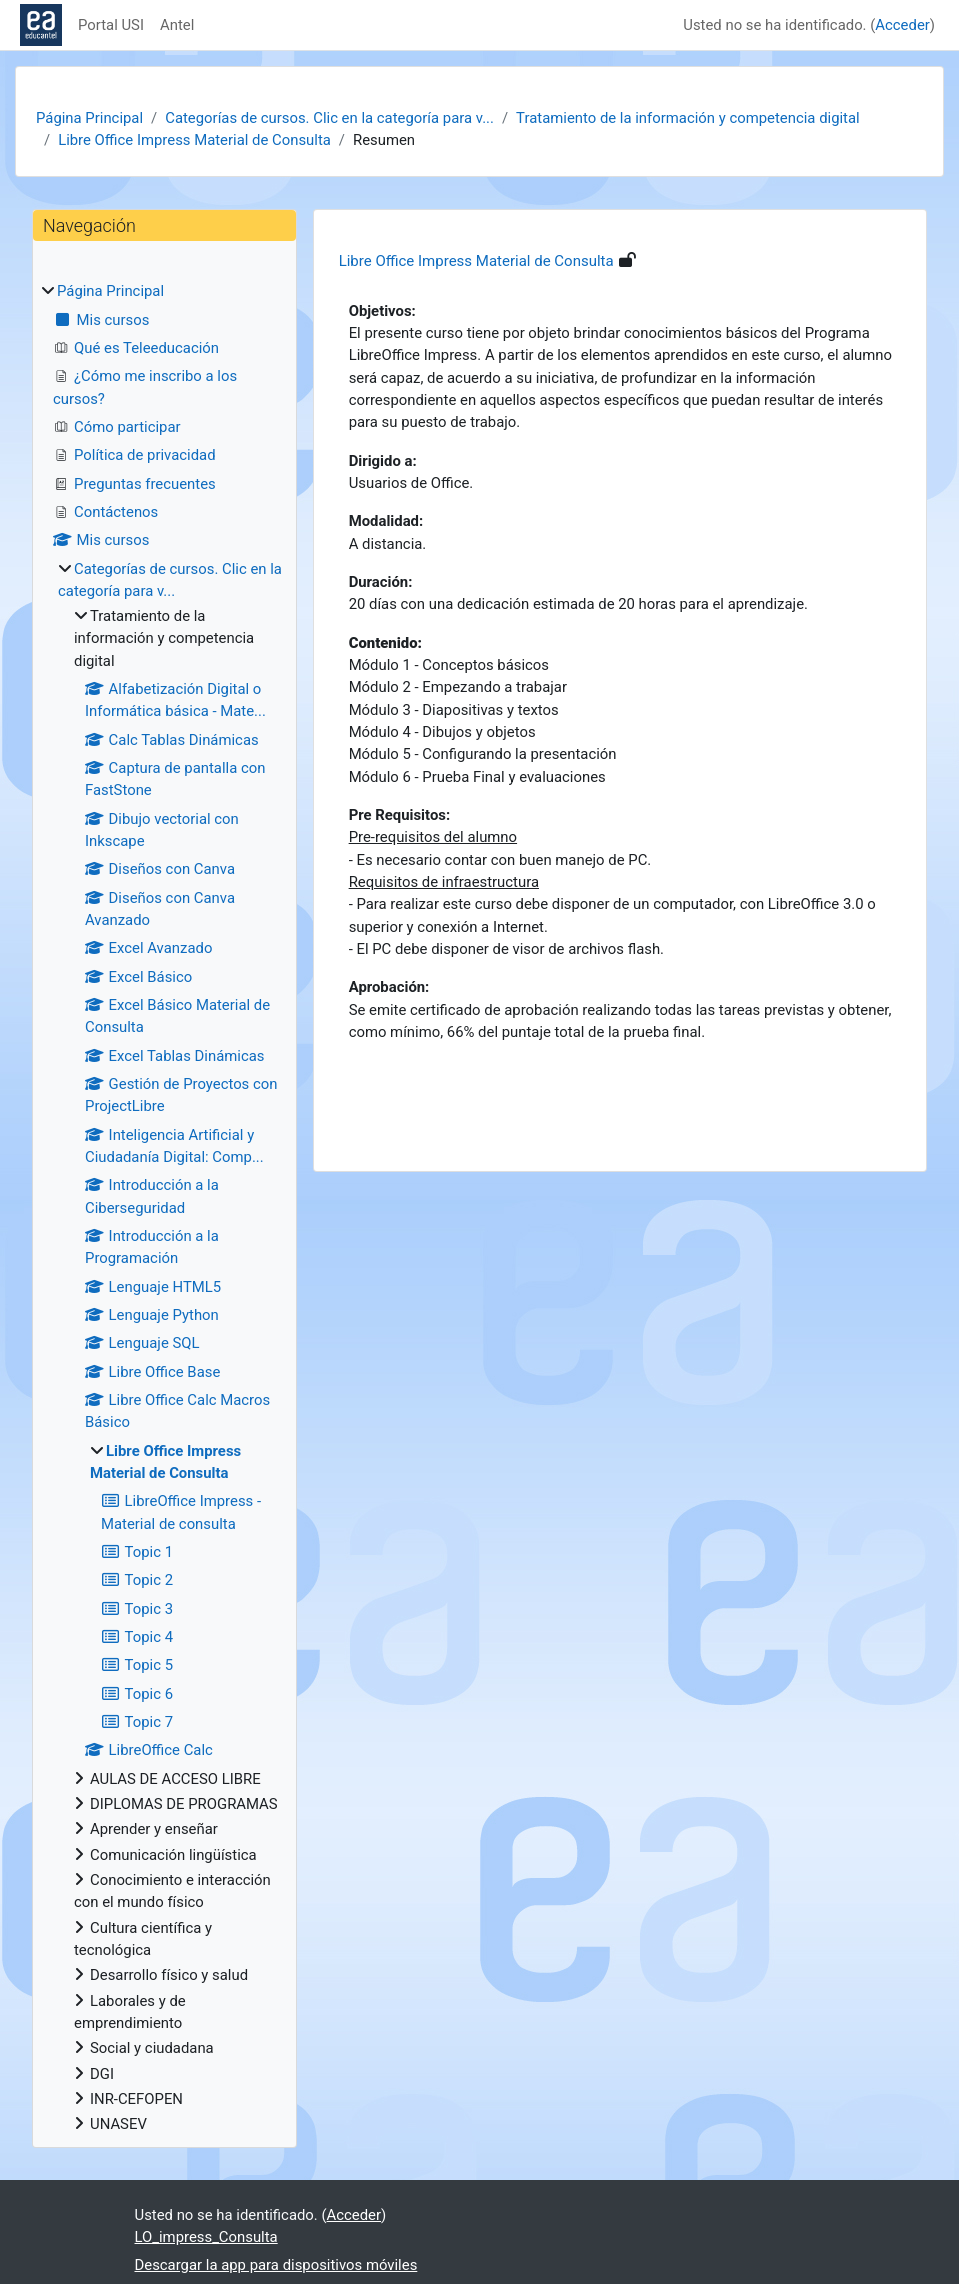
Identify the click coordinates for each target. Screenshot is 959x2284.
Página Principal (89, 118)
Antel (177, 25)
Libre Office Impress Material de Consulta (194, 140)
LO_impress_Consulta (206, 2237)
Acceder (902, 25)
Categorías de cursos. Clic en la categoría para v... (329, 118)
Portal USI (111, 25)
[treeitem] (164, 1207)
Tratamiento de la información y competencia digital (688, 118)
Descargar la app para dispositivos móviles (276, 2265)
